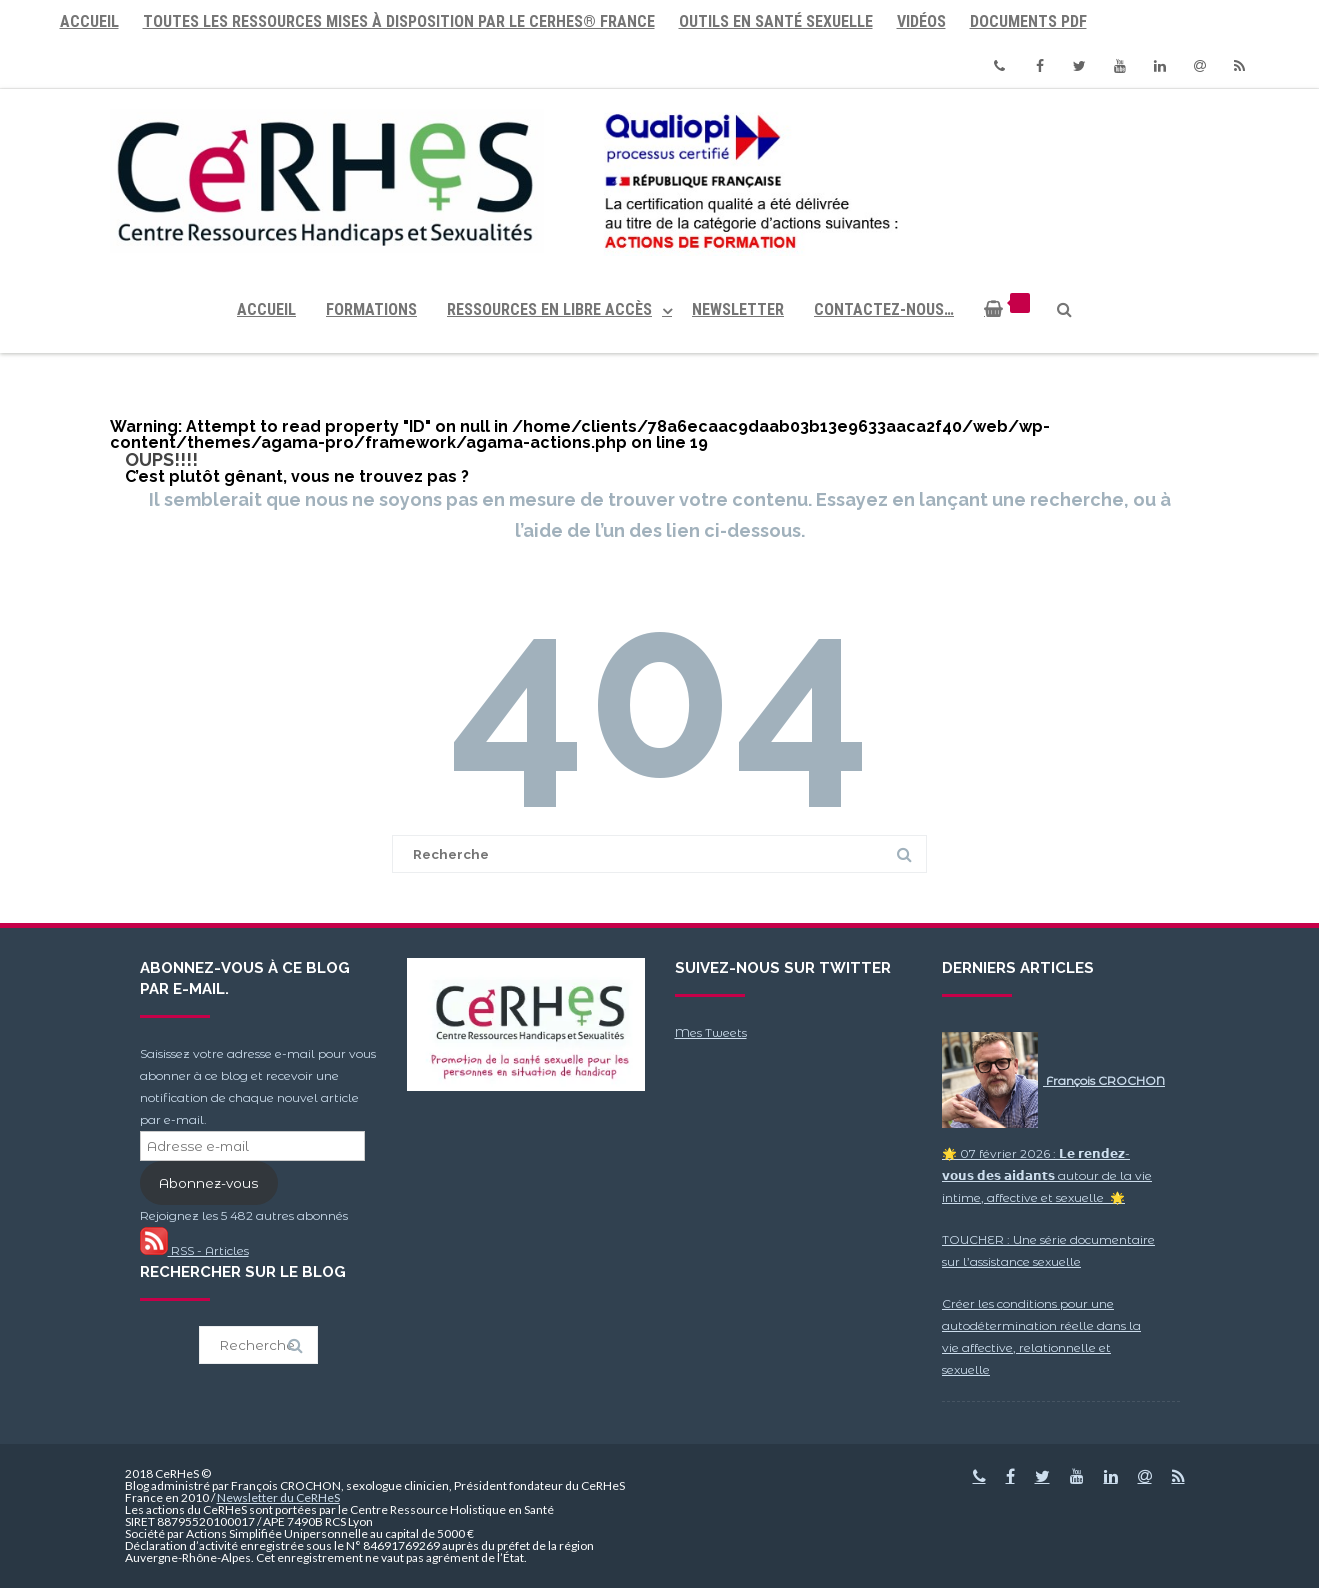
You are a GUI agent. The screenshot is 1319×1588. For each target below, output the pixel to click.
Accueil (89, 21)
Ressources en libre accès (549, 309)
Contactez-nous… (884, 309)
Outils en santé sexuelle (776, 21)
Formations (371, 309)
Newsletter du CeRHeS (278, 1497)
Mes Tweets (711, 1032)
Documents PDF (1028, 21)
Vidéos (921, 21)
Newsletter (738, 309)
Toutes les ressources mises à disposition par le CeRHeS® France (399, 21)
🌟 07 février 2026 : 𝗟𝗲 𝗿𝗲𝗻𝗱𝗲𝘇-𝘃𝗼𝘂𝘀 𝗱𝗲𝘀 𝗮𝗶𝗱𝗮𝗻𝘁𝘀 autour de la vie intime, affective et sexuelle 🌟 (1047, 1175)
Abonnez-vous (208, 1183)
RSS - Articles (194, 1250)
